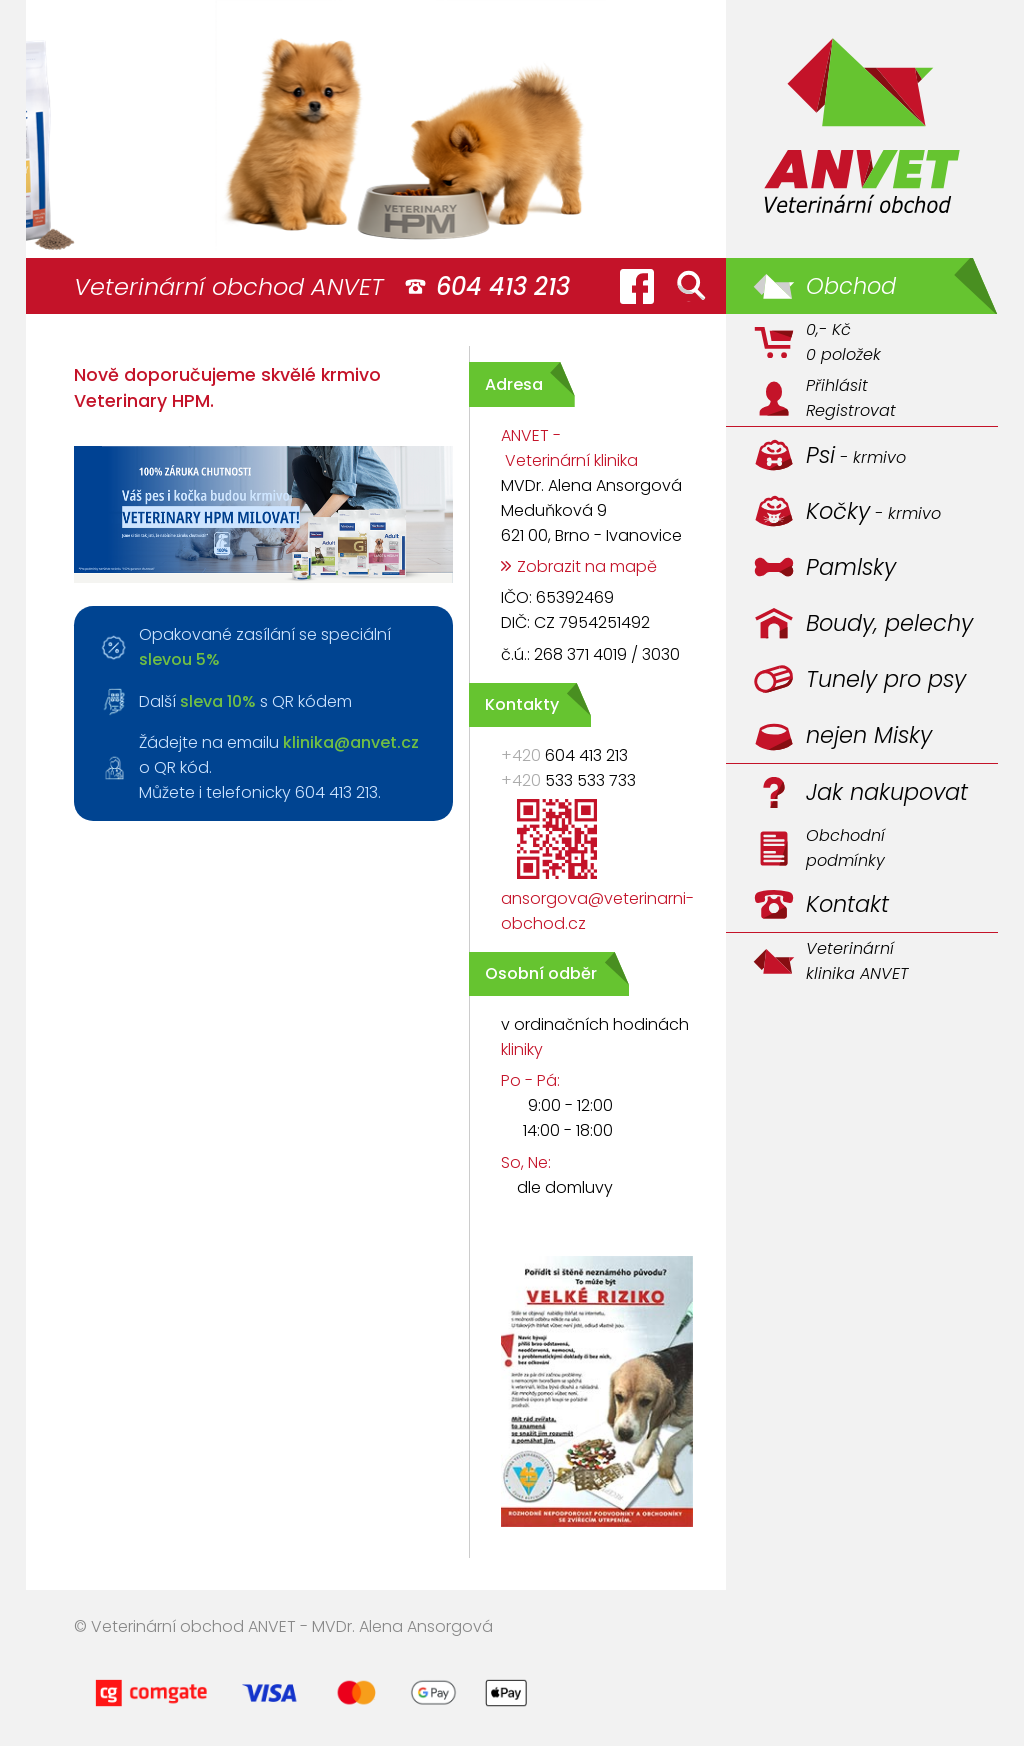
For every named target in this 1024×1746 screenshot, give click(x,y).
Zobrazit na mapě (587, 566)
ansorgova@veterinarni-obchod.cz (597, 911)
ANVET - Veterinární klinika (569, 448)
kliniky (522, 1049)
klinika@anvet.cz (351, 742)
